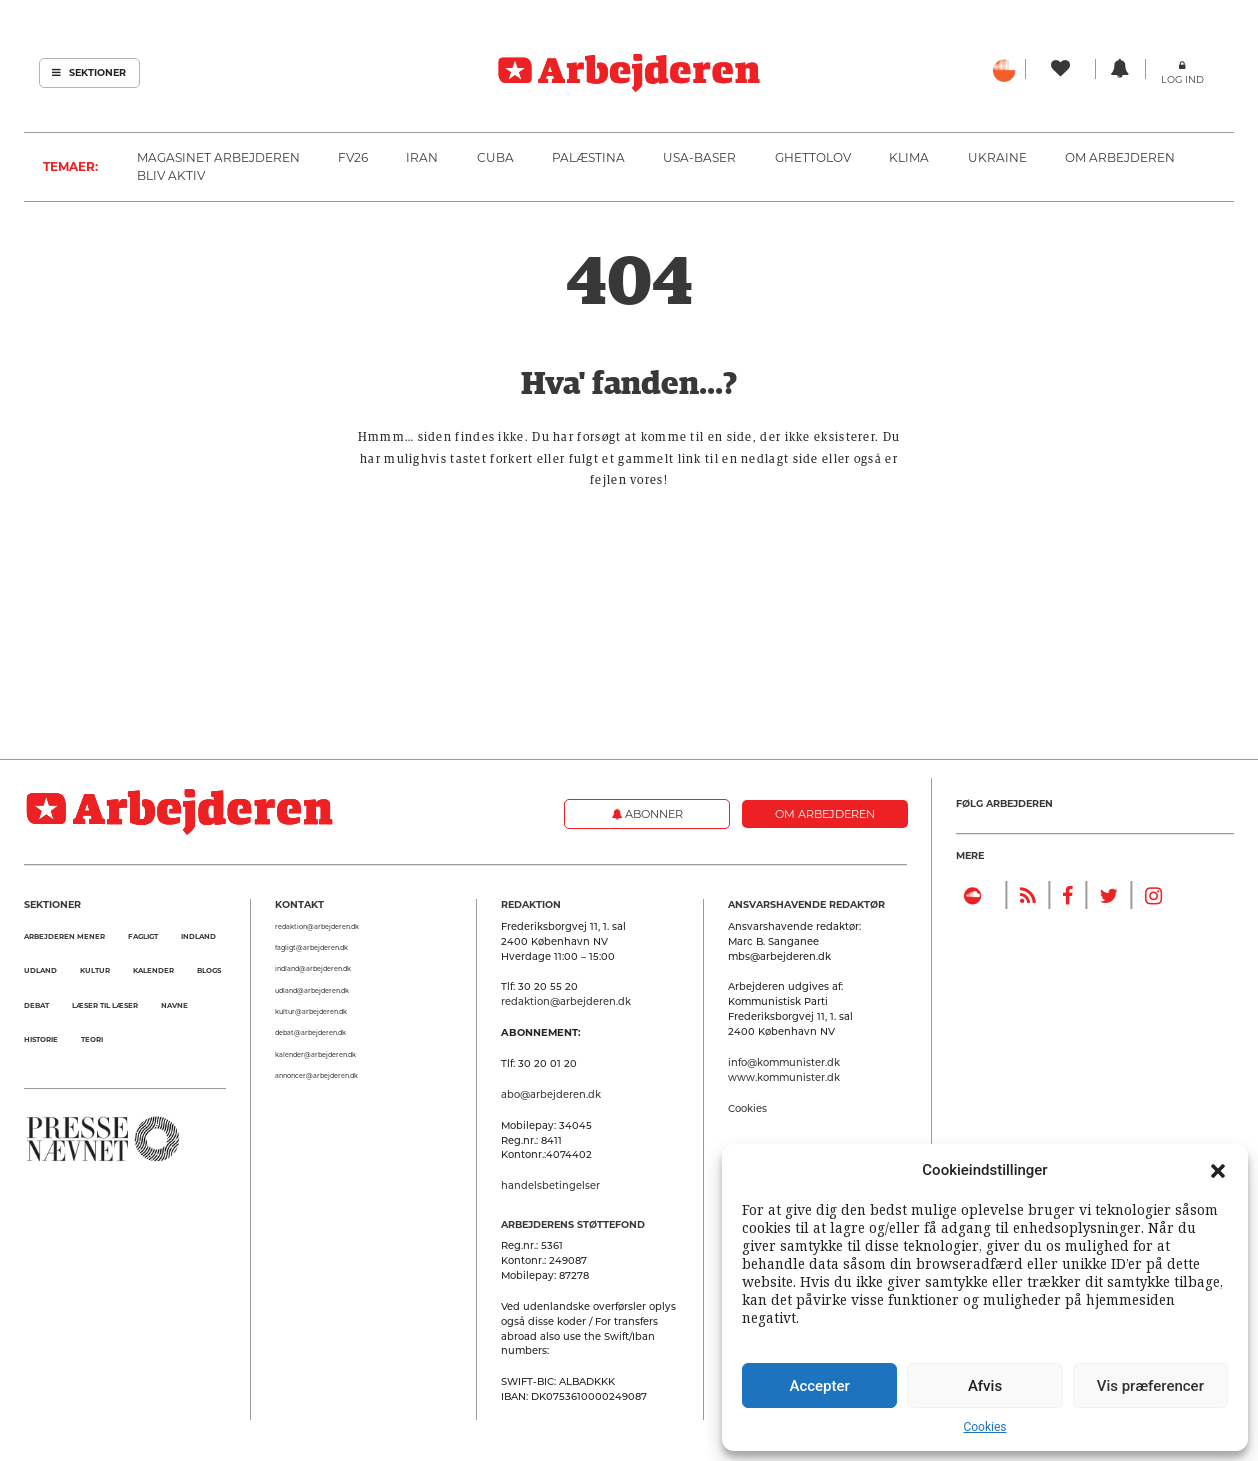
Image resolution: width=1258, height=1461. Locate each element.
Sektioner (89, 72)
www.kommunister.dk (784, 1077)
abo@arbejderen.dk (551, 1094)
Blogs (209, 970)
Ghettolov (813, 157)
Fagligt (143, 936)
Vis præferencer (1150, 1386)
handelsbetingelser (550, 1185)
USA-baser (699, 157)
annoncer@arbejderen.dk (316, 1076)
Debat (36, 1005)
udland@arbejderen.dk (312, 991)
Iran (422, 157)
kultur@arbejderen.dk (311, 1012)
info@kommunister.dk (784, 1062)
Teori (92, 1039)
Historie (41, 1039)
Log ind (1182, 79)
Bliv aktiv (171, 175)
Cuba (495, 157)
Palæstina (588, 157)
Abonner (647, 814)
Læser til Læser (105, 1005)
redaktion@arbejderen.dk (317, 927)
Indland (198, 936)
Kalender (153, 970)
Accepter (819, 1386)
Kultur (95, 970)
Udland (40, 970)
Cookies (984, 1427)
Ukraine (997, 157)
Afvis (985, 1386)
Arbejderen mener (64, 936)
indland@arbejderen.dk (313, 969)
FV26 (353, 157)
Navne (174, 1005)
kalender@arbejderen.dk (315, 1055)
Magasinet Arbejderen (218, 157)
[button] (1218, 1170)
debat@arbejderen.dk (310, 1033)
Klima (909, 157)
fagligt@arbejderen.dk (311, 948)
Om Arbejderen (1120, 157)
